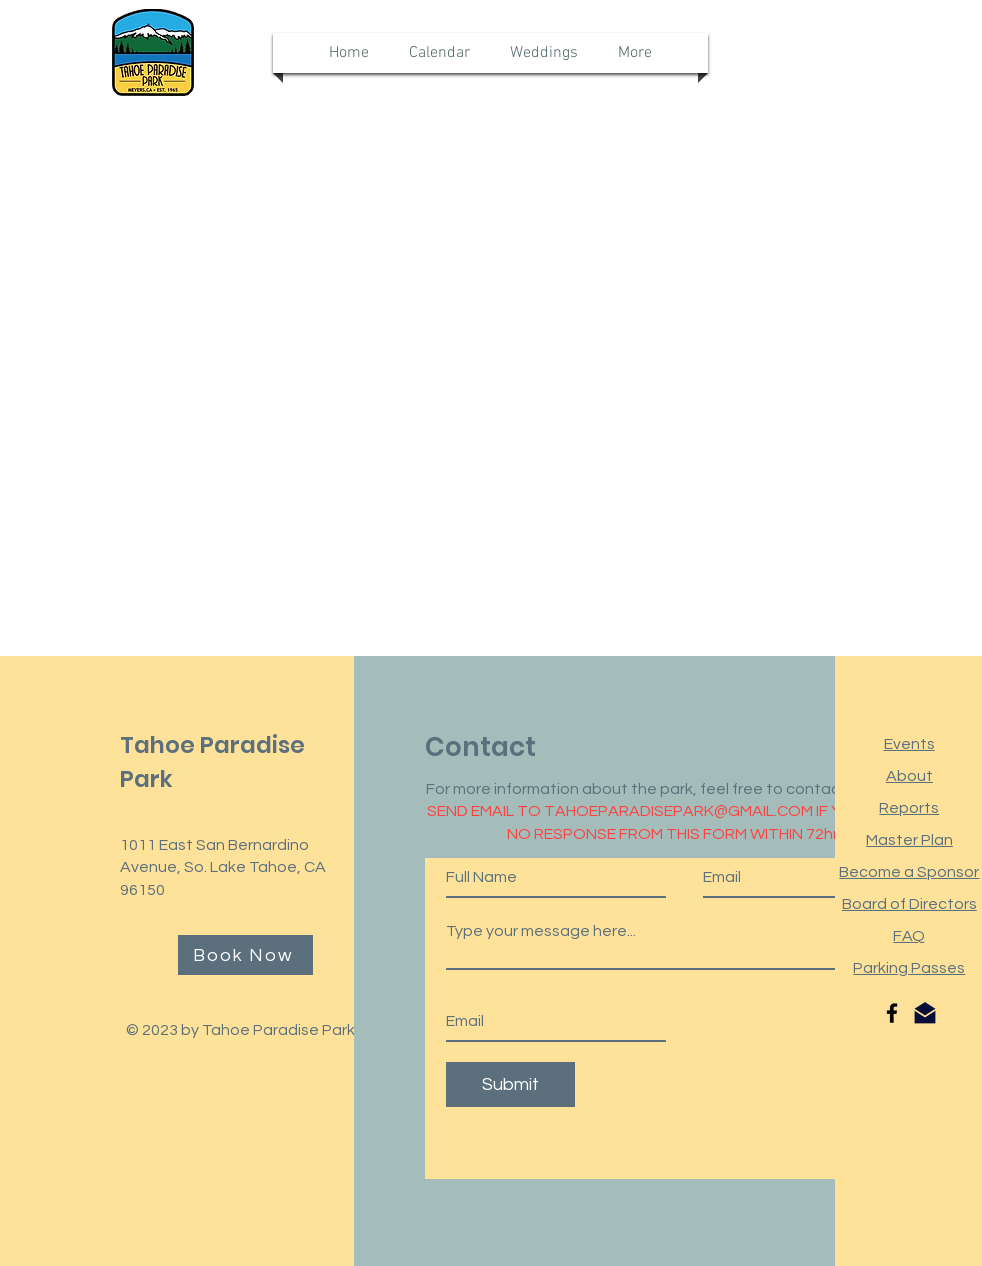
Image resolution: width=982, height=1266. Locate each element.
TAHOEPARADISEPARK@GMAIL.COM (678, 811)
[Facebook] (892, 1013)
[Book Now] (245, 955)
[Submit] (510, 1084)
